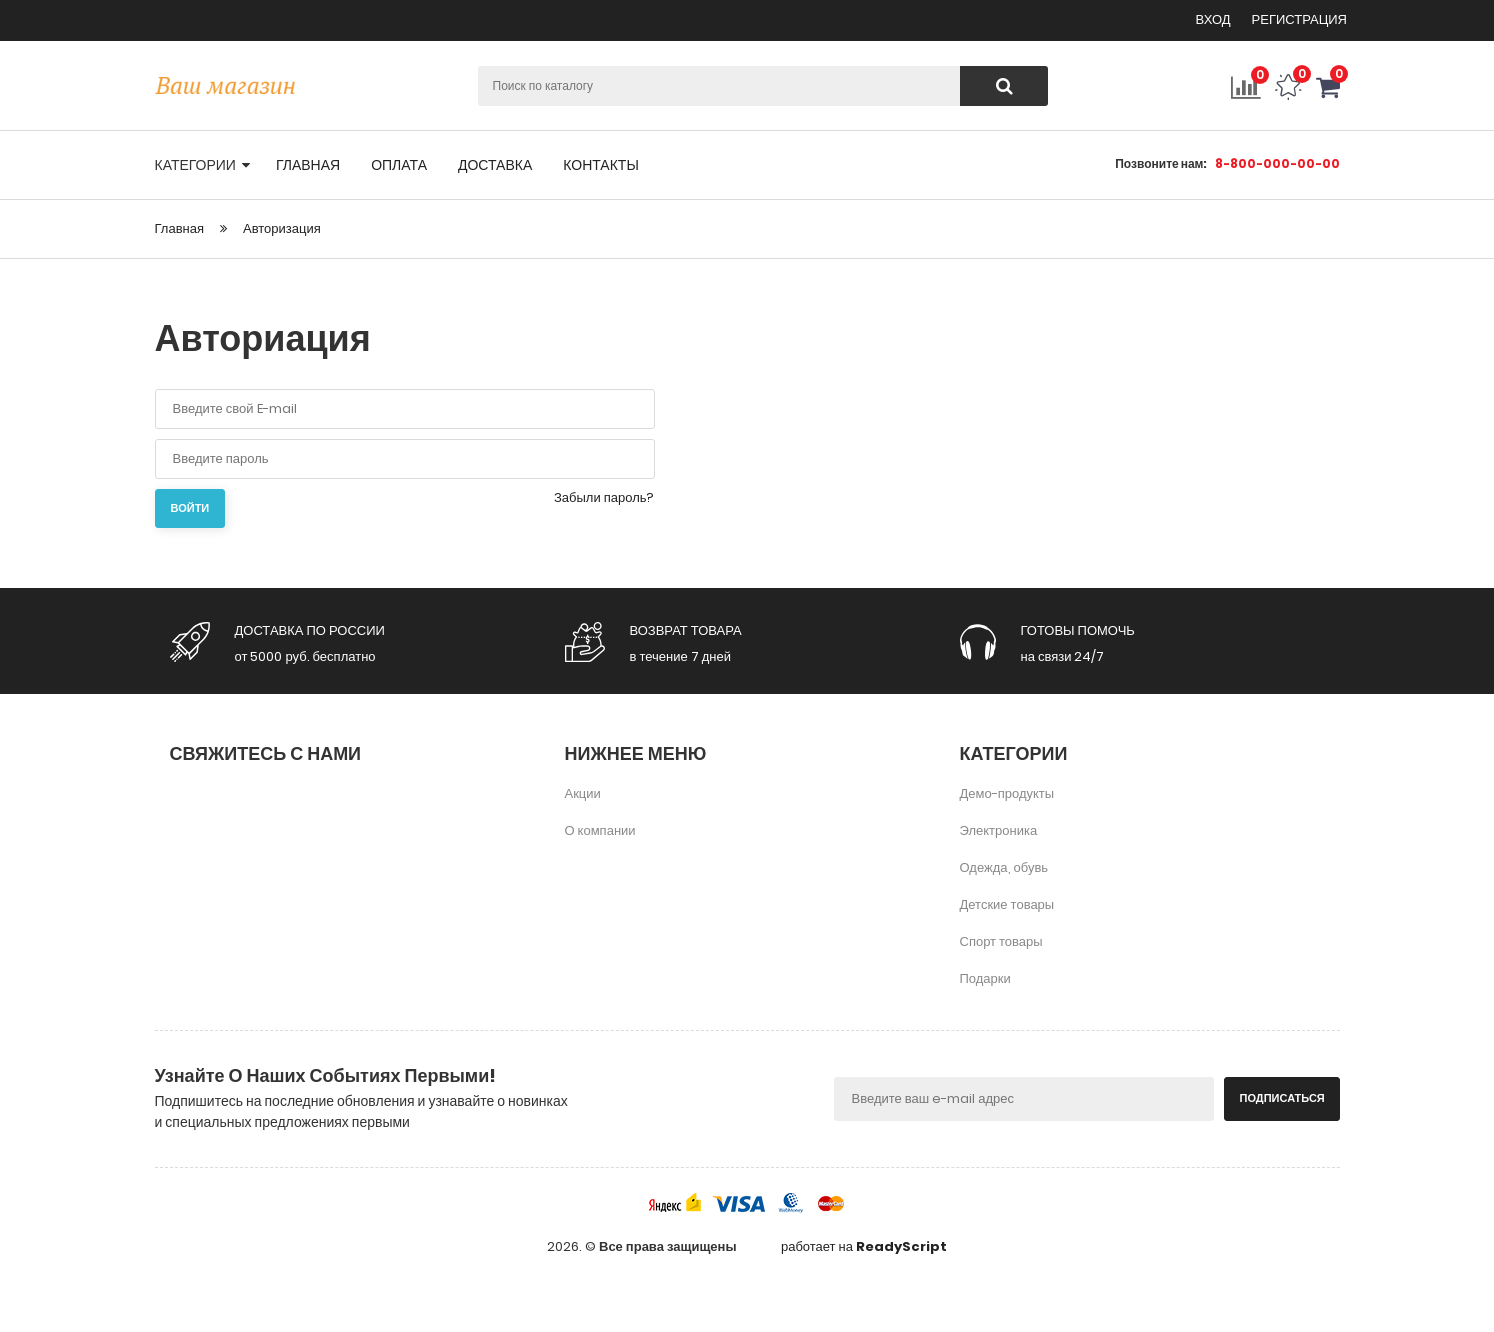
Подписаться (1282, 1098)
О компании (600, 830)
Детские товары (1007, 904)
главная (308, 165)
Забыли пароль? (604, 497)
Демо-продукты (1007, 793)
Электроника (999, 830)
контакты (601, 165)
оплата (399, 165)
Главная (179, 228)
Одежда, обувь (1004, 867)
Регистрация (1299, 19)
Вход (1215, 19)
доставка (495, 165)
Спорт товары (1001, 941)
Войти (190, 508)
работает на (864, 1247)
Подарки (985, 978)
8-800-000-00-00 (1277, 163)
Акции (583, 793)
